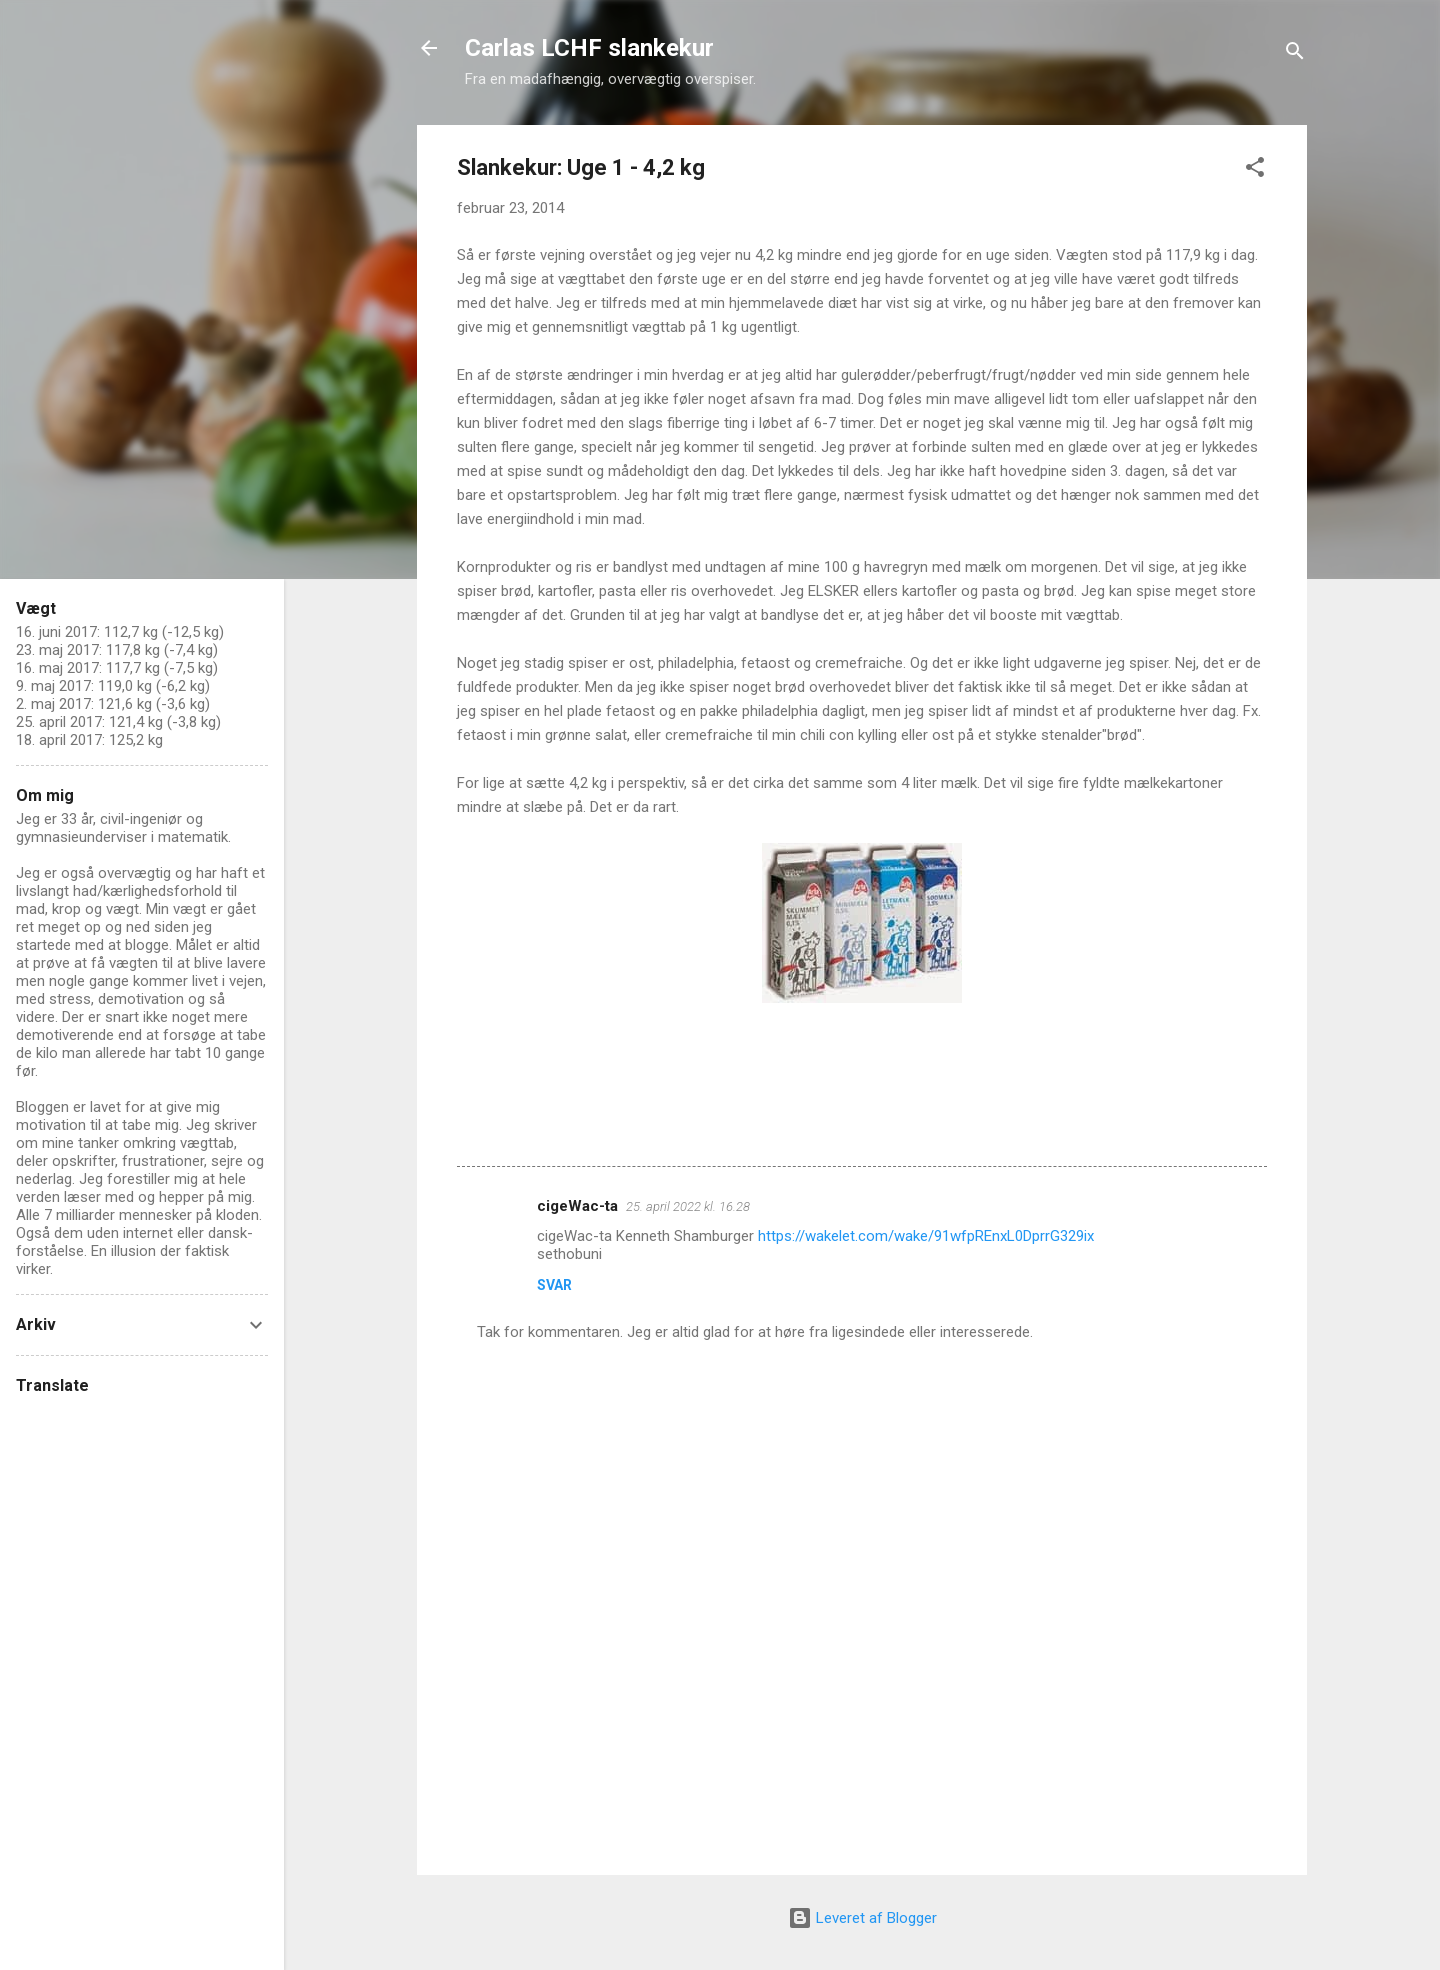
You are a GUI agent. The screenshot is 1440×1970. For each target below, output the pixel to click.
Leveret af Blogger (862, 1918)
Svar (554, 1285)
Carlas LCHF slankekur (589, 48)
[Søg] (1295, 54)
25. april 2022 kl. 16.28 (688, 1206)
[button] (1255, 170)
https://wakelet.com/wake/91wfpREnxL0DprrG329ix (926, 1236)
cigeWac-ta (577, 1206)
